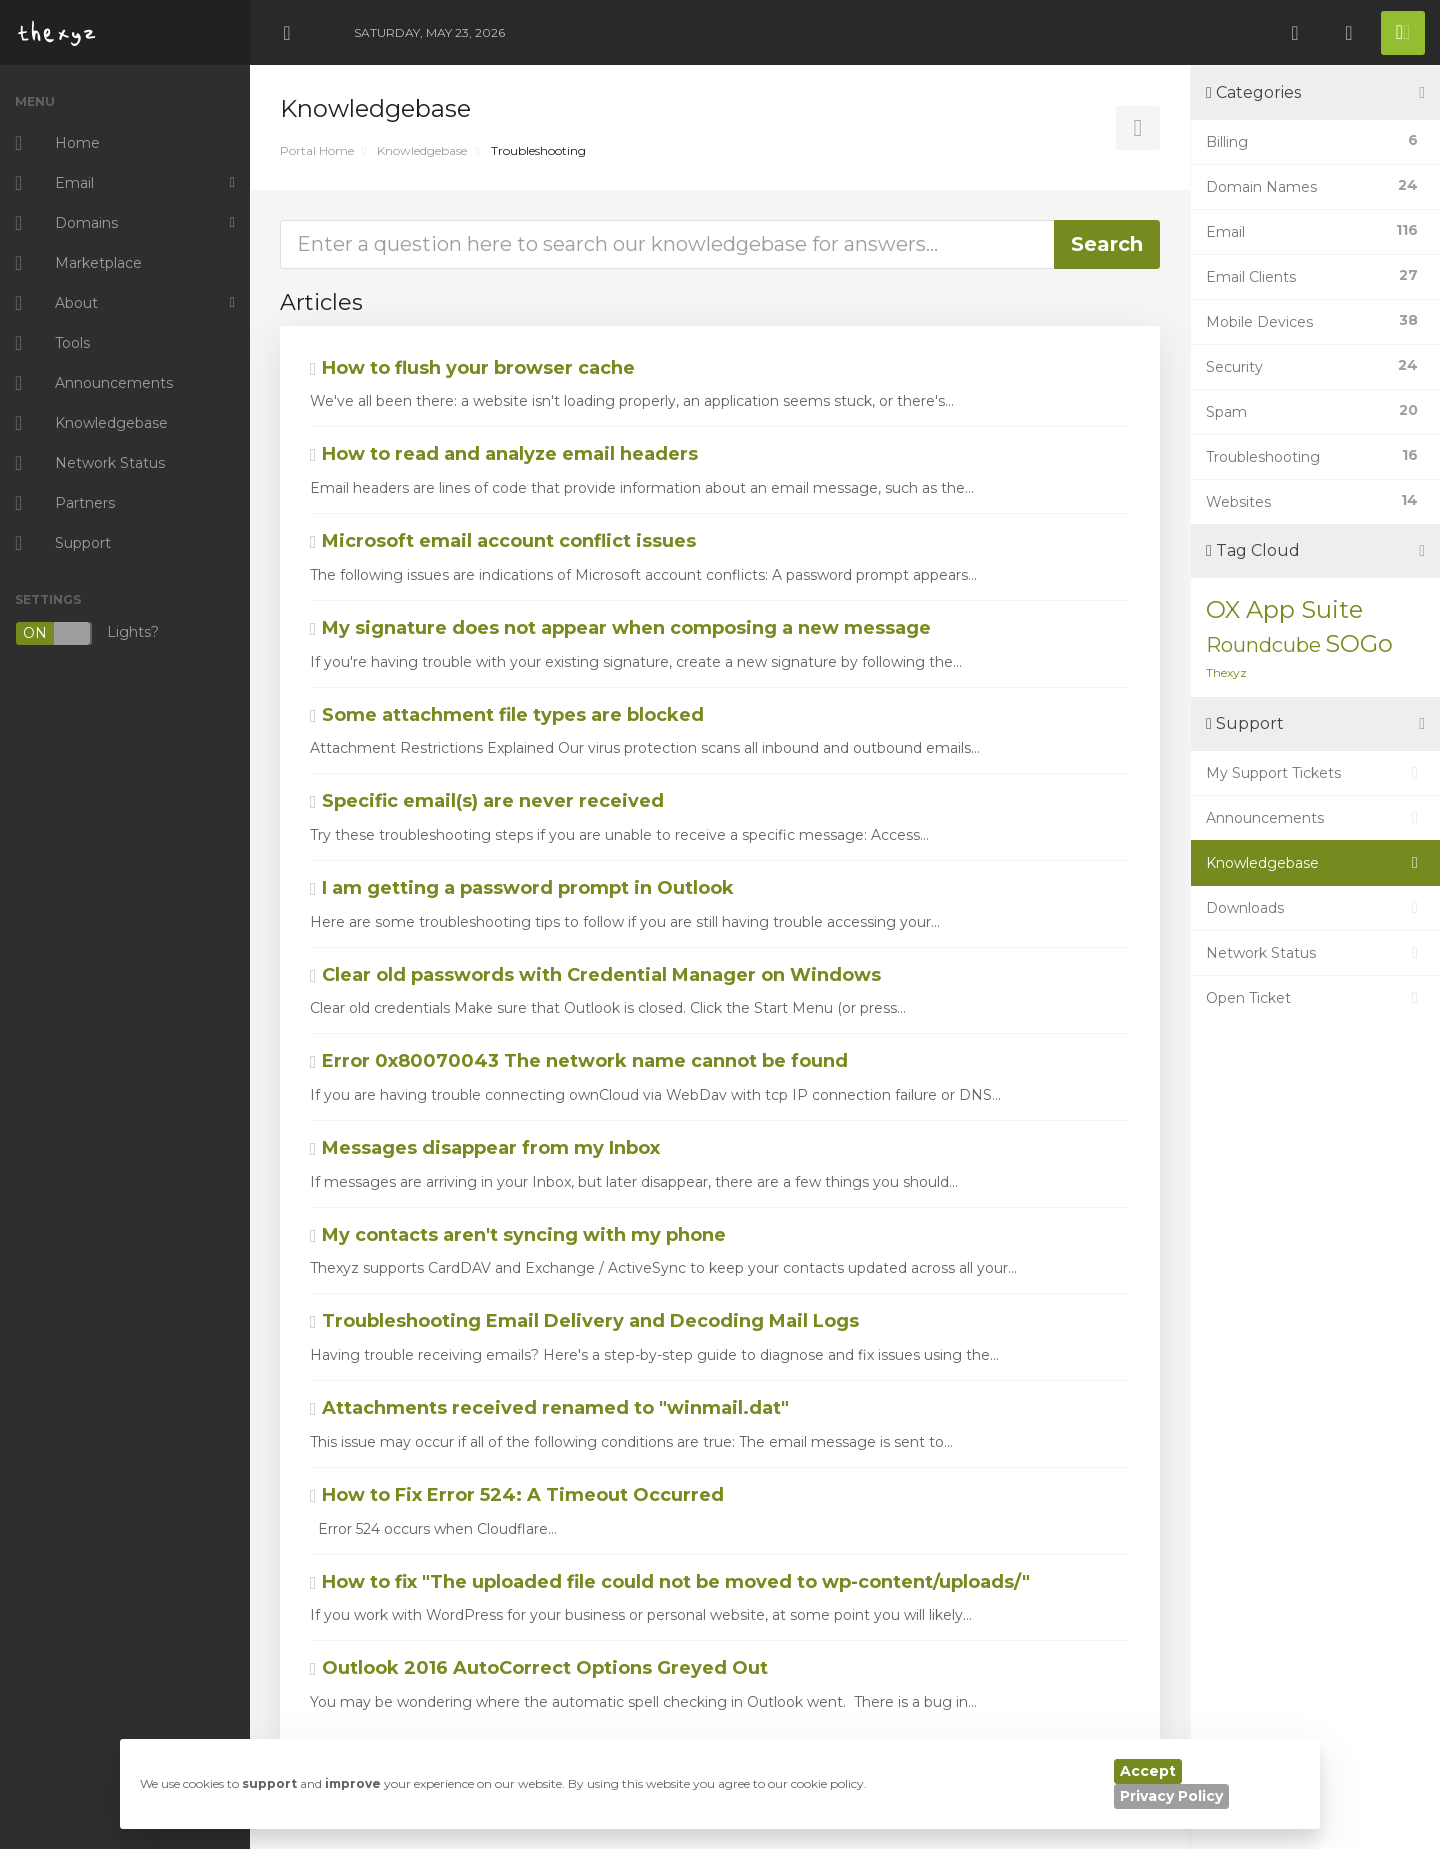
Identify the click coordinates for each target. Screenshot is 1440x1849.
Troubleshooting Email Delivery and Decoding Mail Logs (584, 1321)
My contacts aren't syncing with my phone (518, 1235)
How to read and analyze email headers (504, 454)
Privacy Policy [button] (1171, 1796)
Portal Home (317, 150)
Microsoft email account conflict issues (503, 541)
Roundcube (1263, 645)
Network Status (1315, 953)
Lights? (87, 633)
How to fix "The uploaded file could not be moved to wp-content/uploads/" (670, 1582)
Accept (1148, 1771)
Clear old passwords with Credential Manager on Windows (595, 975)
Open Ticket (1315, 998)
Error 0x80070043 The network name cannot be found (579, 1061)
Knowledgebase (422, 150)
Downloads (1315, 908)
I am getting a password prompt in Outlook (522, 888)
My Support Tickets (1315, 773)
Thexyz (1226, 672)
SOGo (1359, 643)
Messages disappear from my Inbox (485, 1148)
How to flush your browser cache (472, 368)
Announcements (1315, 818)
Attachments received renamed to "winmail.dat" (549, 1408)
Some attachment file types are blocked (507, 715)
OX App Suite (1284, 609)
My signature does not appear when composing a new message (620, 628)
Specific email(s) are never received (487, 801)
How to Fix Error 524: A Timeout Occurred (517, 1495)
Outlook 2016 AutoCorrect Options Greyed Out (539, 1668)
